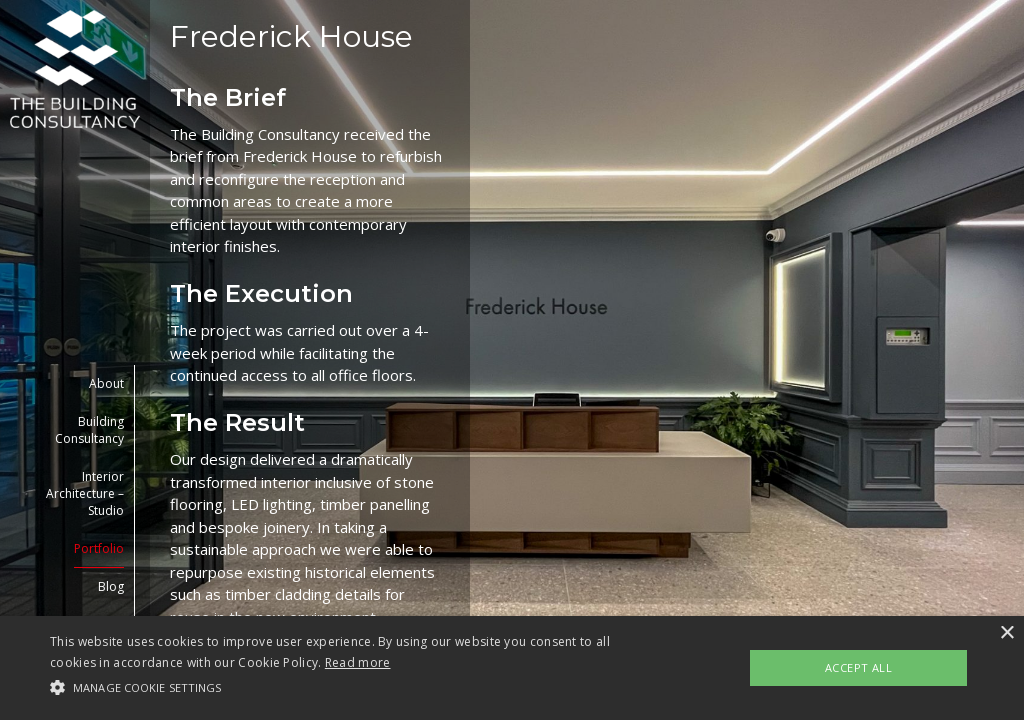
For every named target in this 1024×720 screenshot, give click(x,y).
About (106, 383)
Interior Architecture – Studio (85, 493)
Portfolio (99, 548)
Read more (358, 662)
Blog (111, 586)
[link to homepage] (75, 69)
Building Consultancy (89, 430)
